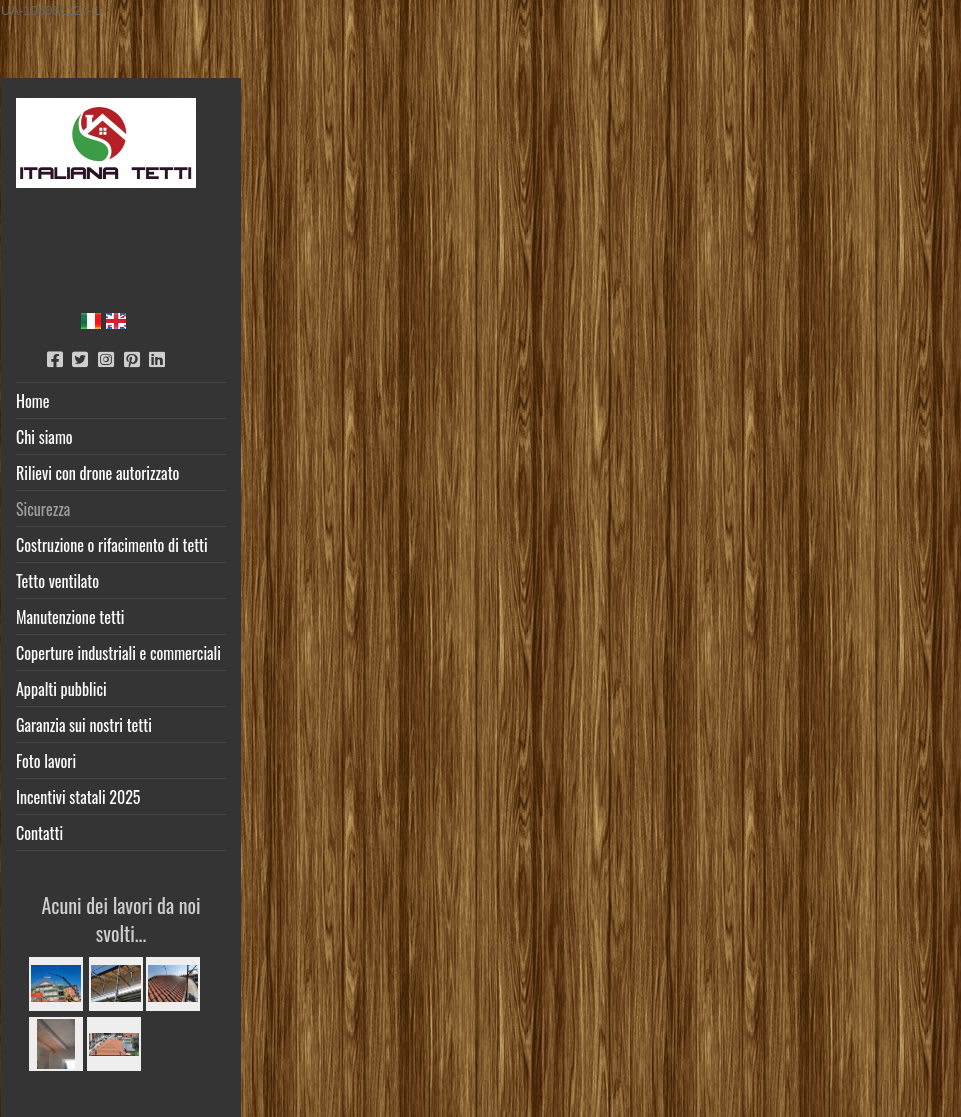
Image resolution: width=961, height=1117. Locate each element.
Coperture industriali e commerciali (118, 653)
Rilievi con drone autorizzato (97, 473)
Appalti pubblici (61, 689)
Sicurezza (43, 509)
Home (32, 401)
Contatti (39, 833)
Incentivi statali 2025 (78, 797)
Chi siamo (44, 437)
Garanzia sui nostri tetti (84, 725)
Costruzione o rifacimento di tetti (112, 545)
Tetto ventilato (57, 581)
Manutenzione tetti (70, 617)
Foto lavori (46, 761)
